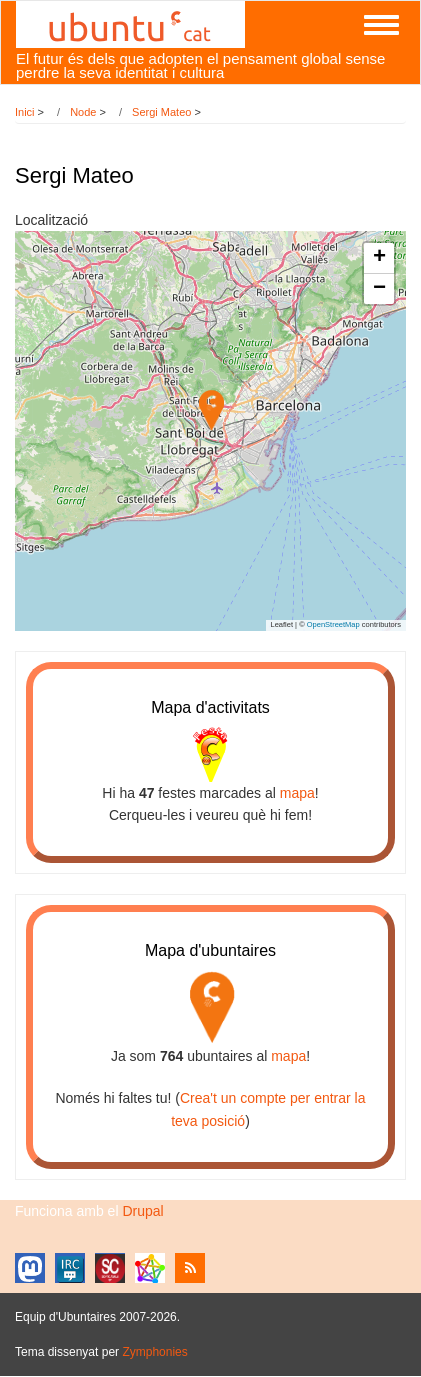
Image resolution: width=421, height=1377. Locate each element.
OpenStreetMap (333, 624)
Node (83, 112)
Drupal (142, 1211)
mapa (297, 793)
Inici (25, 112)
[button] (211, 410)
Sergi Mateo (161, 112)
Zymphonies (154, 1352)
